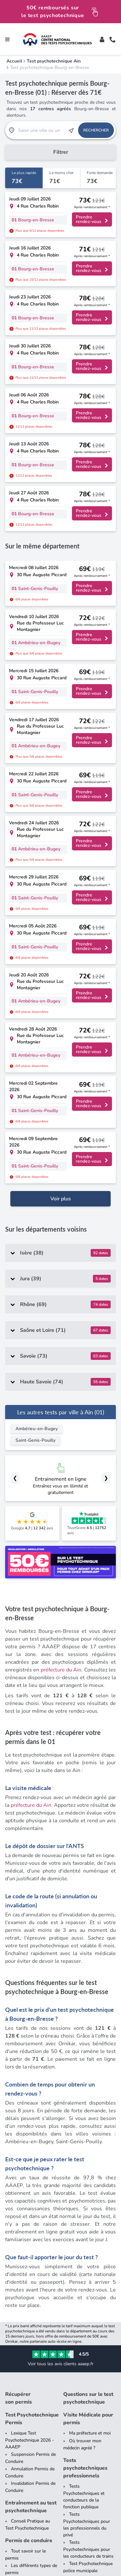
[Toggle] (102, 39)
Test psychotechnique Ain (54, 61)
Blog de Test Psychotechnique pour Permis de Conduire (26, 2197)
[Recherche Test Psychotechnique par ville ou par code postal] (41, 130)
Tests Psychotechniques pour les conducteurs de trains (88, 2085)
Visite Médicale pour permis (88, 1954)
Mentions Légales (23, 2552)
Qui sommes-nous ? (31, 2428)
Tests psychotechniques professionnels (85, 2003)
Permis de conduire (28, 2075)
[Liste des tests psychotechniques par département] (89, 2250)
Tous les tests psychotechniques (27, 2232)
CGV (53, 2552)
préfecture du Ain (61, 1205)
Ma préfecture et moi (90, 1968)
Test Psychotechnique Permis (31, 1954)
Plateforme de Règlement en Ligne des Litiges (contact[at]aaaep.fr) (61, 2562)
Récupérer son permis (18, 1933)
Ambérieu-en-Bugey (36, 964)
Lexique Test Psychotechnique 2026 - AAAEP (29, 1975)
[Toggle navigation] (7, 39)
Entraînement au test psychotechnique (30, 2042)
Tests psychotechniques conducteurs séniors (25, 2151)
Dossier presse (26, 2420)
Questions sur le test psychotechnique (88, 1933)
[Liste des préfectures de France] (89, 2288)
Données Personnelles (88, 2552)
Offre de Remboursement (44, 2559)
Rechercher (96, 130)
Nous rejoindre (25, 2436)
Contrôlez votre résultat (82, 2350)
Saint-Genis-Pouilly (35, 976)
